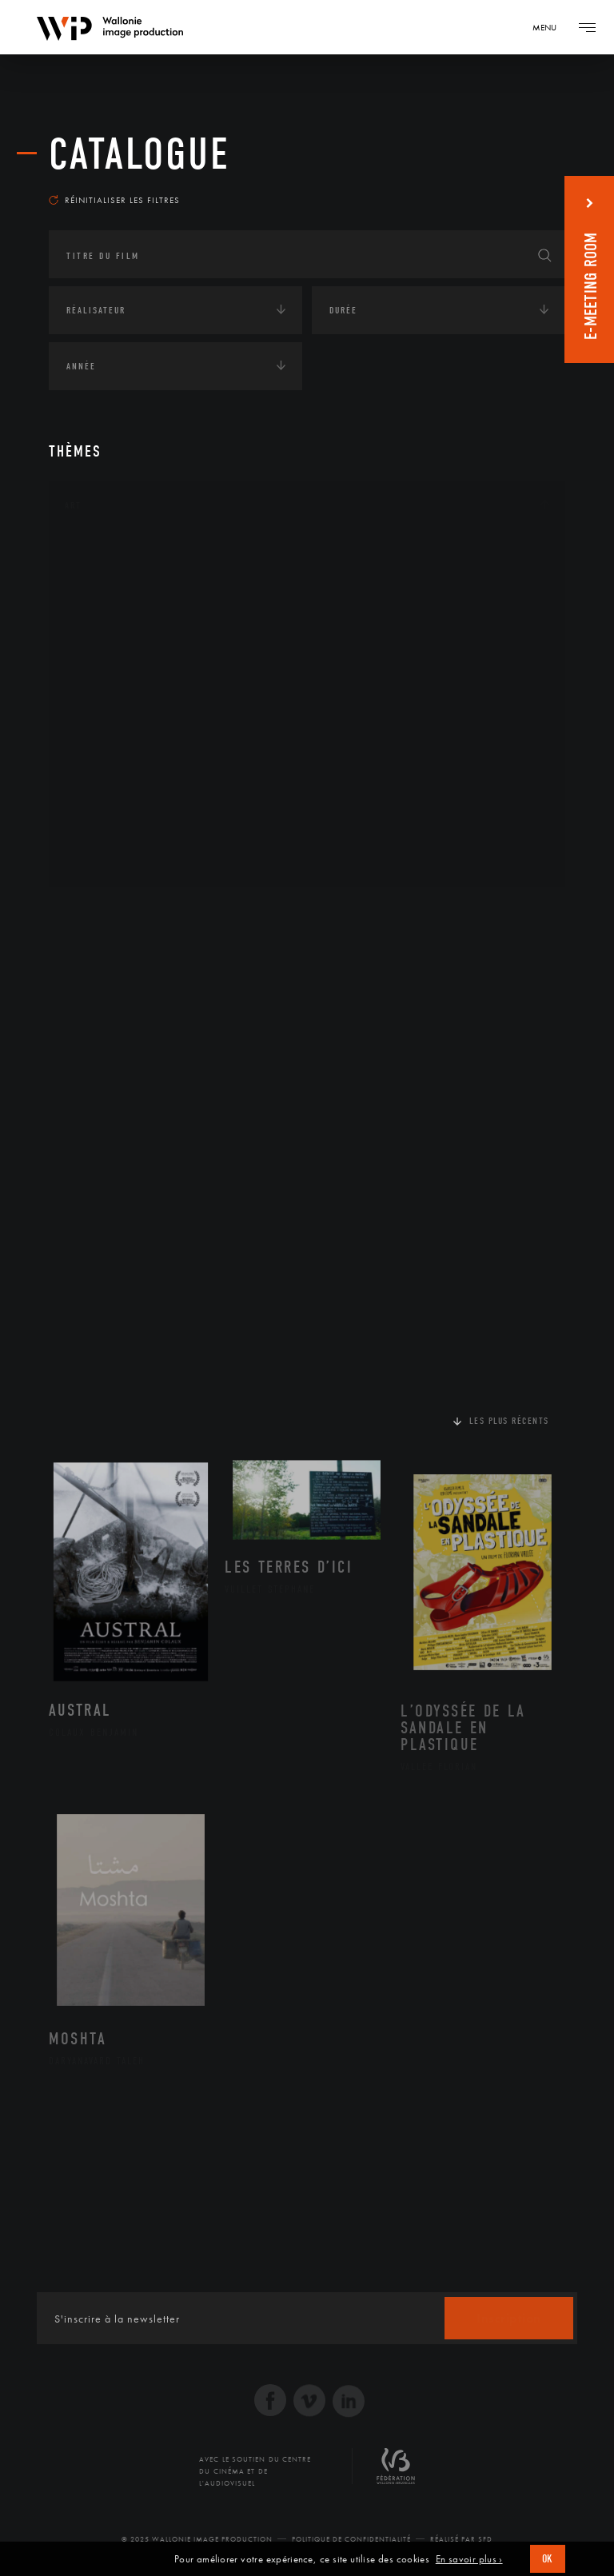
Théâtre (101, 859)
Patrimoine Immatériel (142, 732)
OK (547, 2559)
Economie (88, 1012)
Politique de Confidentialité (351, 2539)
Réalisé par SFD (461, 2539)
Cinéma (101, 629)
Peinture (103, 756)
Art (73, 505)
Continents (93, 913)
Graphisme (109, 655)
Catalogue (139, 154)
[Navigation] (550, 27)
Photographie (119, 807)
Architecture (116, 553)
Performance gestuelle (144, 782)
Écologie (87, 962)
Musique (104, 706)
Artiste (100, 604)
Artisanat (108, 579)
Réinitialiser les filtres (114, 199)
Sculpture (107, 833)
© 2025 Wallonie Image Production (197, 2539)
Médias (81, 1061)
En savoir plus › (469, 2559)
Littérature (111, 680)
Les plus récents (509, 1420)
